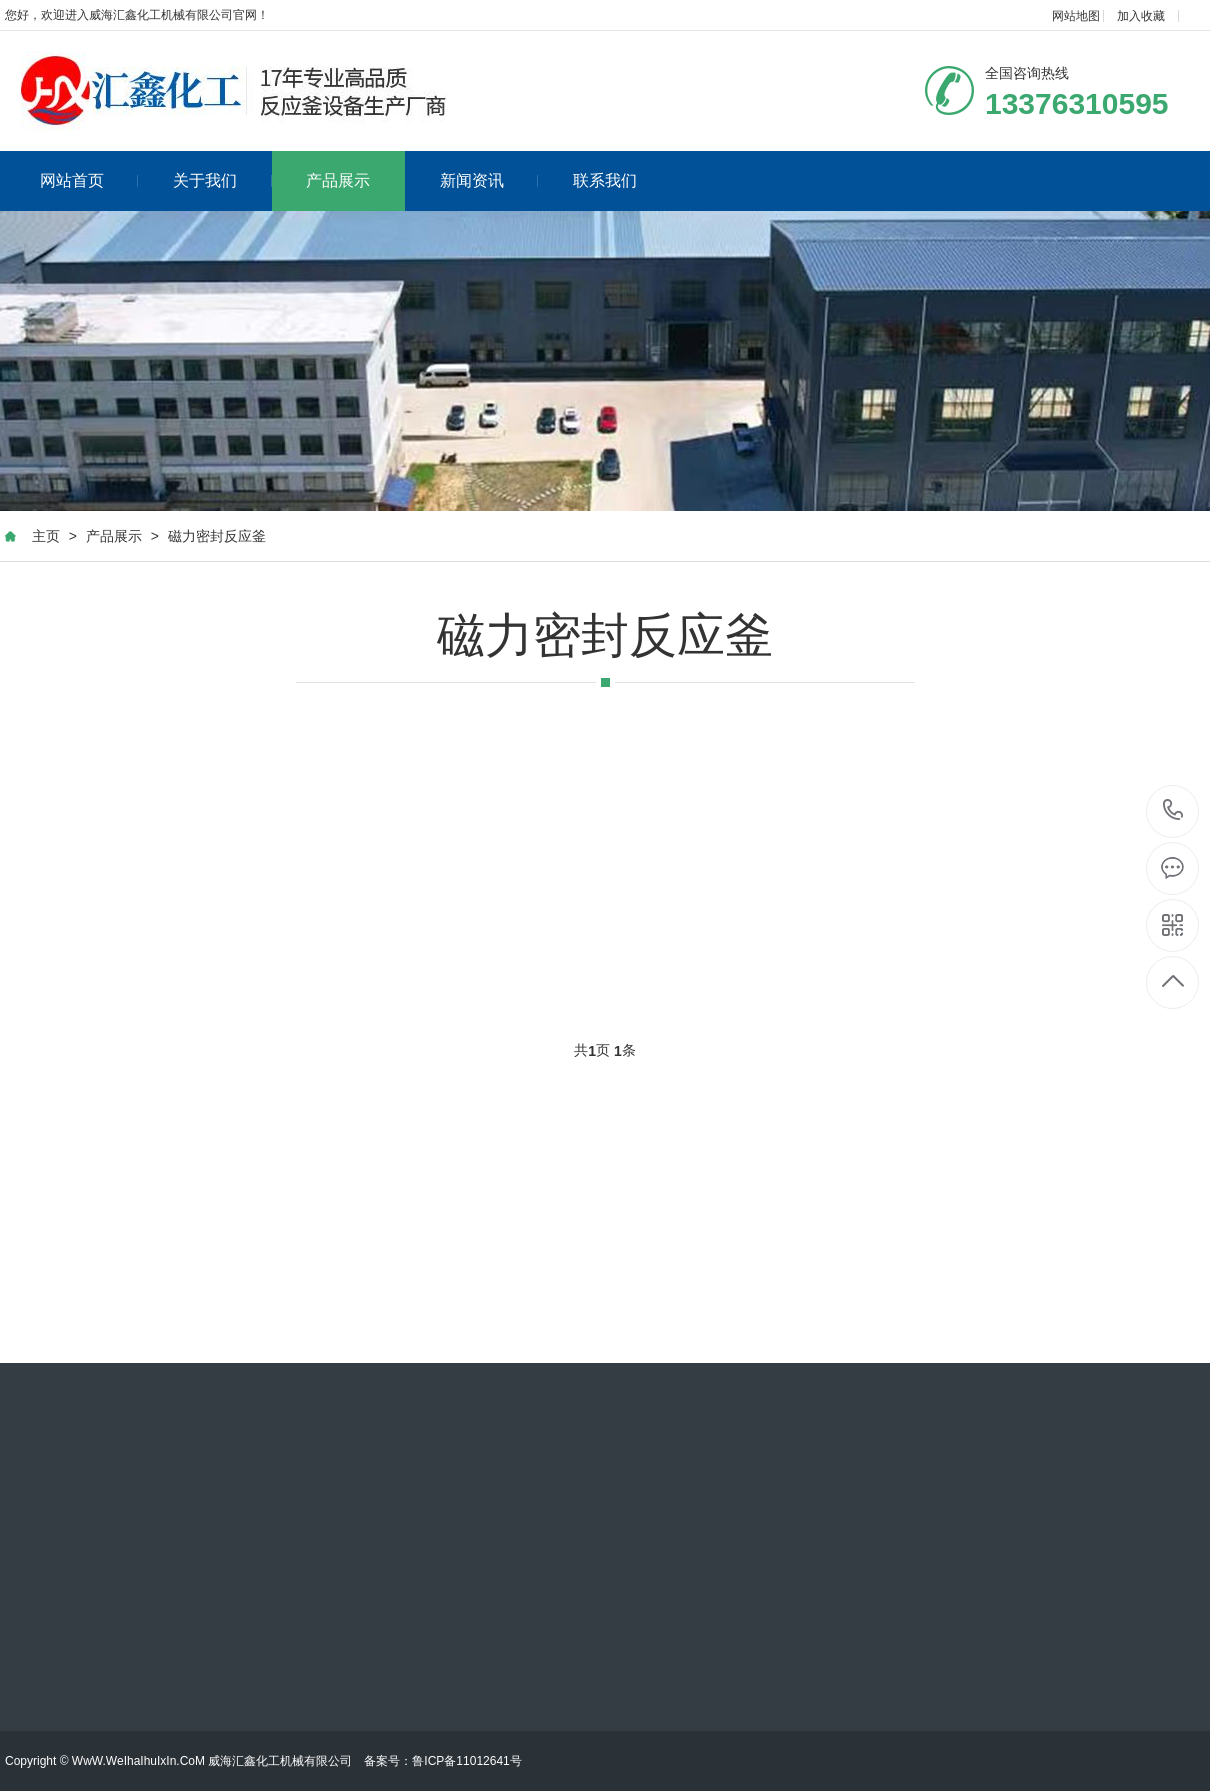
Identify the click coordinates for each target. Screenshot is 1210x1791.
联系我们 (605, 180)
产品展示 (338, 180)
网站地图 (1076, 16)
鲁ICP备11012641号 (466, 1761)
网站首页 (89, 180)
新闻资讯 (489, 180)
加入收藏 (1141, 16)
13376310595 (1173, 810)
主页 (46, 536)
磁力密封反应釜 (217, 536)
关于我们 (222, 180)
